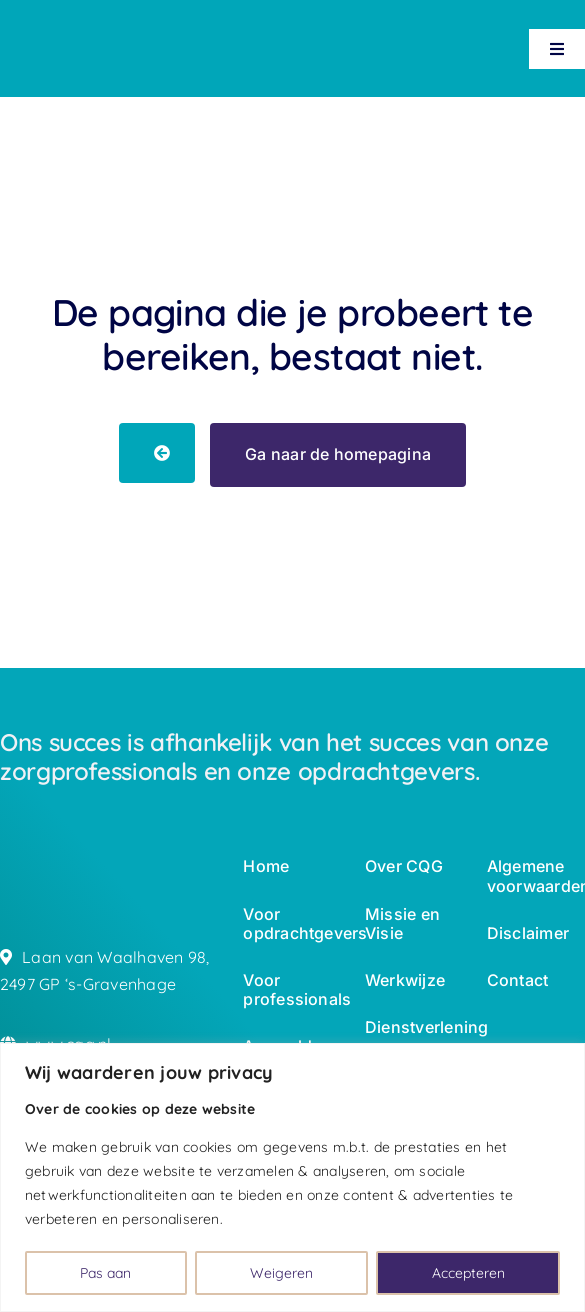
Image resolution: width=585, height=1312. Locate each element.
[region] (292, 1177)
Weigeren (281, 1273)
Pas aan (105, 1273)
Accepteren (468, 1273)
